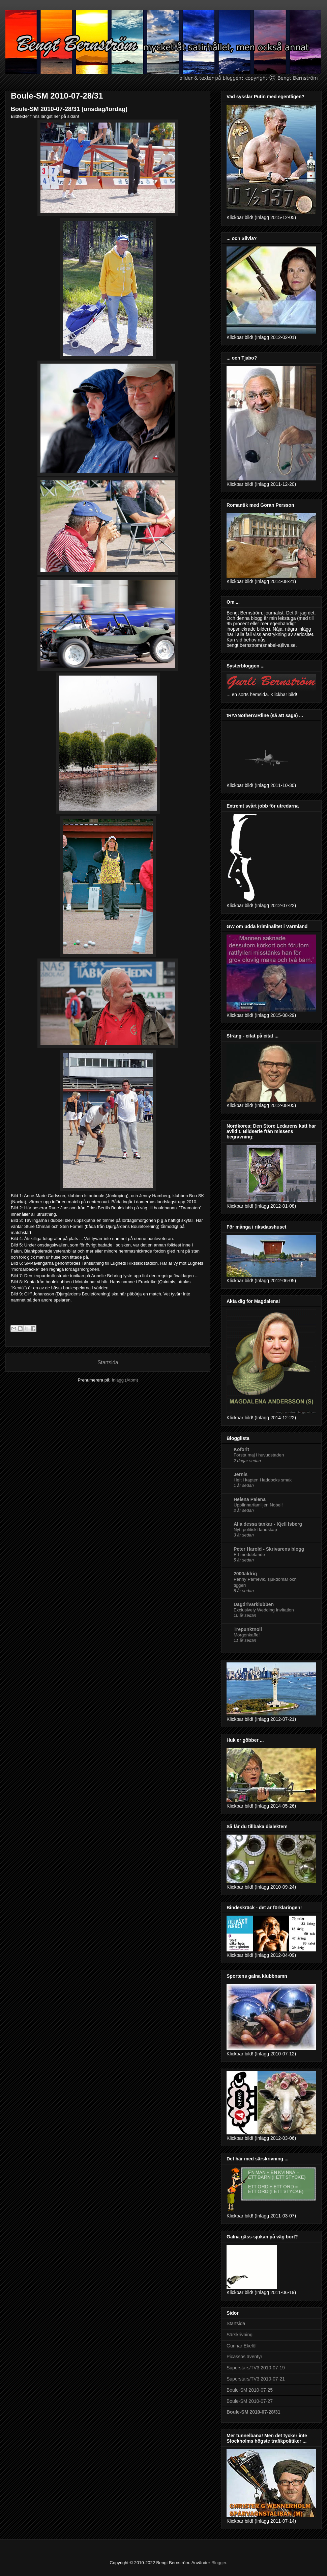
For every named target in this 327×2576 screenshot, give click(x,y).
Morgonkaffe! (247, 1634)
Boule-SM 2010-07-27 (250, 2401)
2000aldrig (245, 1573)
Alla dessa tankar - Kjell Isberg (268, 1524)
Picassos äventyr (244, 2356)
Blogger (218, 2562)
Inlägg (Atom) (125, 1380)
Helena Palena (250, 1499)
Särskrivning (239, 2334)
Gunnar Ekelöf (242, 2345)
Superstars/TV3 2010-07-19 (256, 2367)
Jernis (240, 1474)
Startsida (107, 1362)
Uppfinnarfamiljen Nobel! (258, 1504)
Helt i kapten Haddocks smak (263, 1479)
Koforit (241, 1449)
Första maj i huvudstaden (259, 1454)
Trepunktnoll (248, 1629)
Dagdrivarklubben (254, 1604)
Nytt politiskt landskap (255, 1529)
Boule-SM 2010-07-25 (250, 2390)
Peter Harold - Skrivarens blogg (269, 1549)
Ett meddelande (249, 1554)
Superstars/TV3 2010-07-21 (256, 2379)
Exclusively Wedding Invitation (264, 1609)
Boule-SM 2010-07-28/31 (57, 95)
